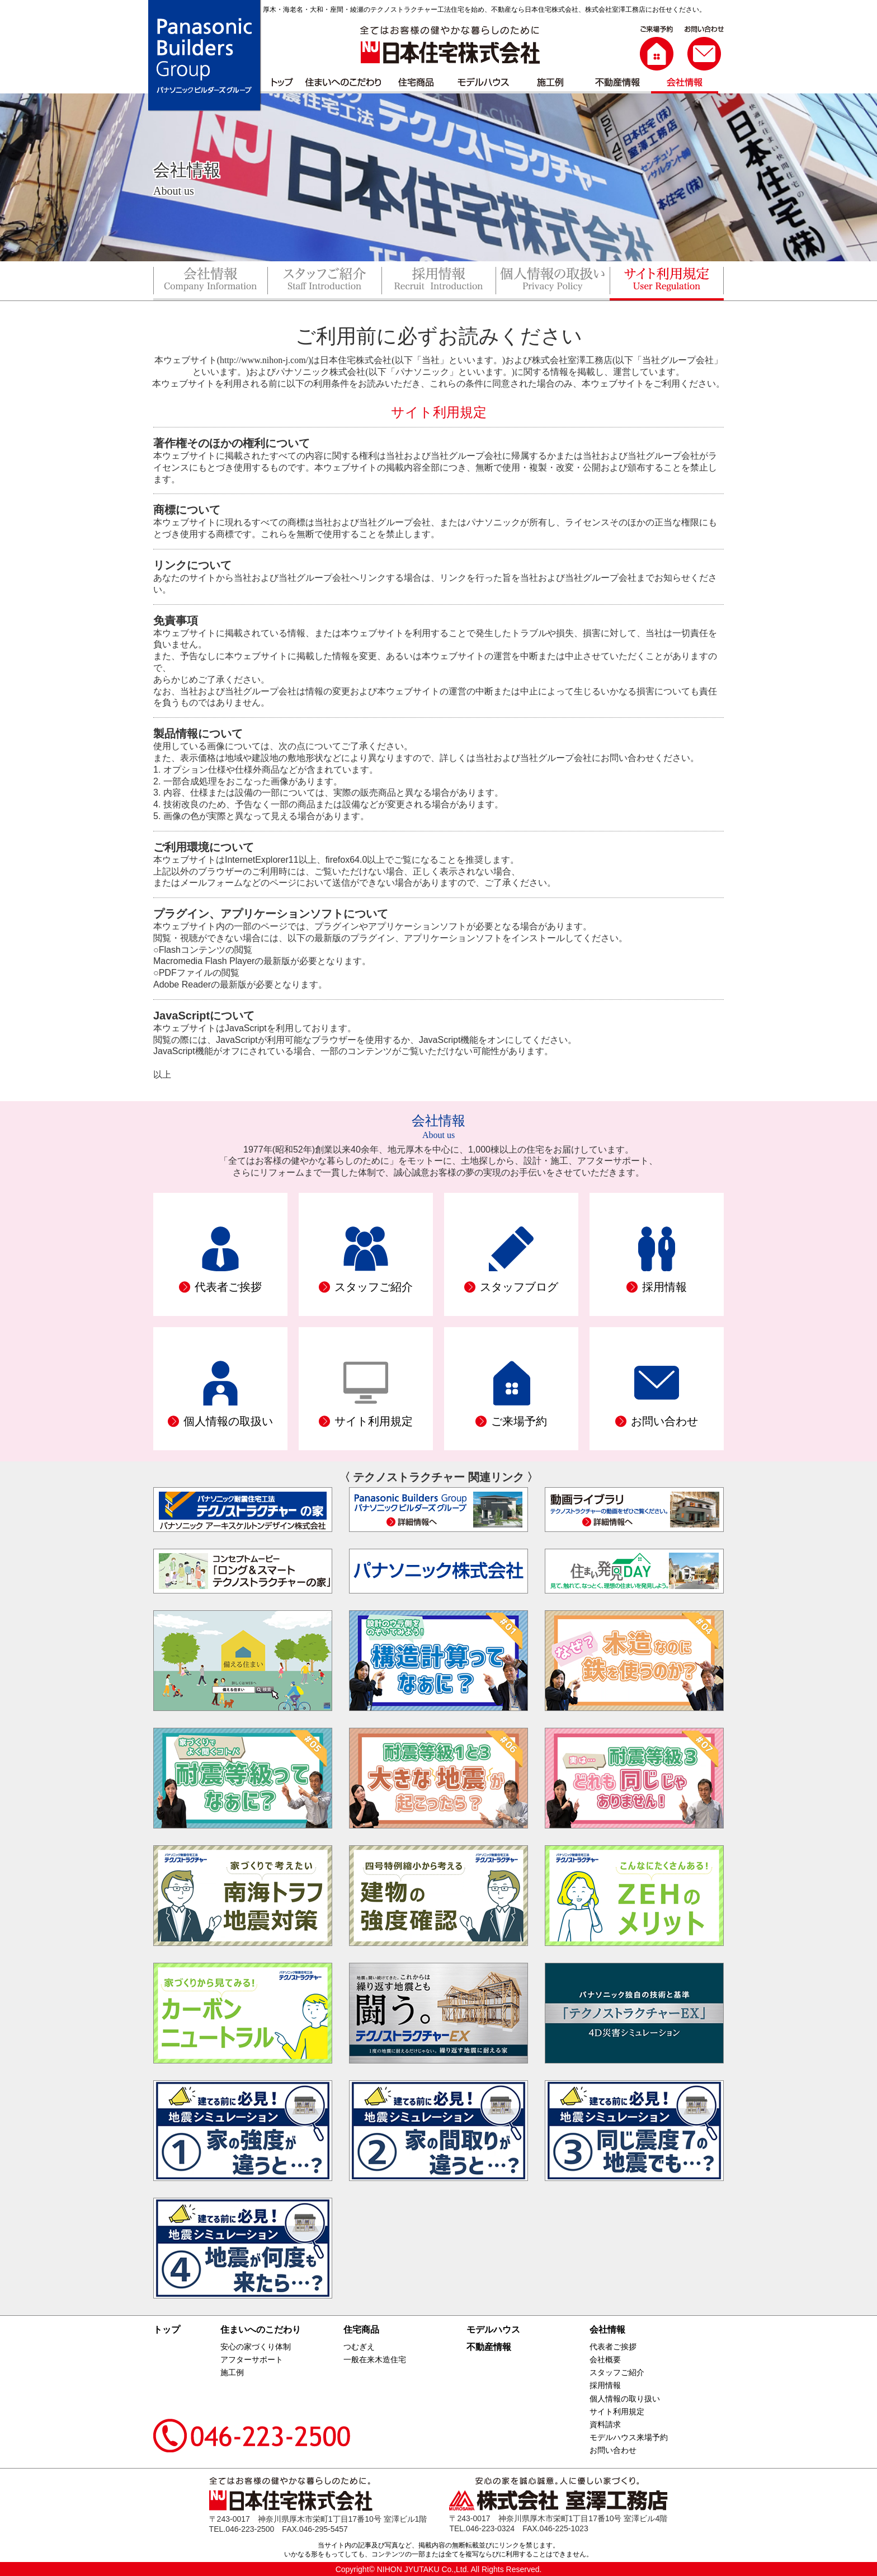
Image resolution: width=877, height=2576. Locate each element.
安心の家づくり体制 (255, 2346)
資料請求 (605, 2424)
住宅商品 (361, 2329)
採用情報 (605, 2385)
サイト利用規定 (617, 2411)
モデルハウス (493, 2329)
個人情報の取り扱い (625, 2398)
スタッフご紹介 (617, 2372)
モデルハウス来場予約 (629, 2437)
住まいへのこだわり (260, 2329)
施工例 (232, 2372)
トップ (166, 2329)
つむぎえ (359, 2346)
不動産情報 (488, 2347)
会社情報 (607, 2329)
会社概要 (605, 2359)
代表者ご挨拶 (613, 2346)
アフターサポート (251, 2359)
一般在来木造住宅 (374, 2359)
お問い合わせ (613, 2450)
